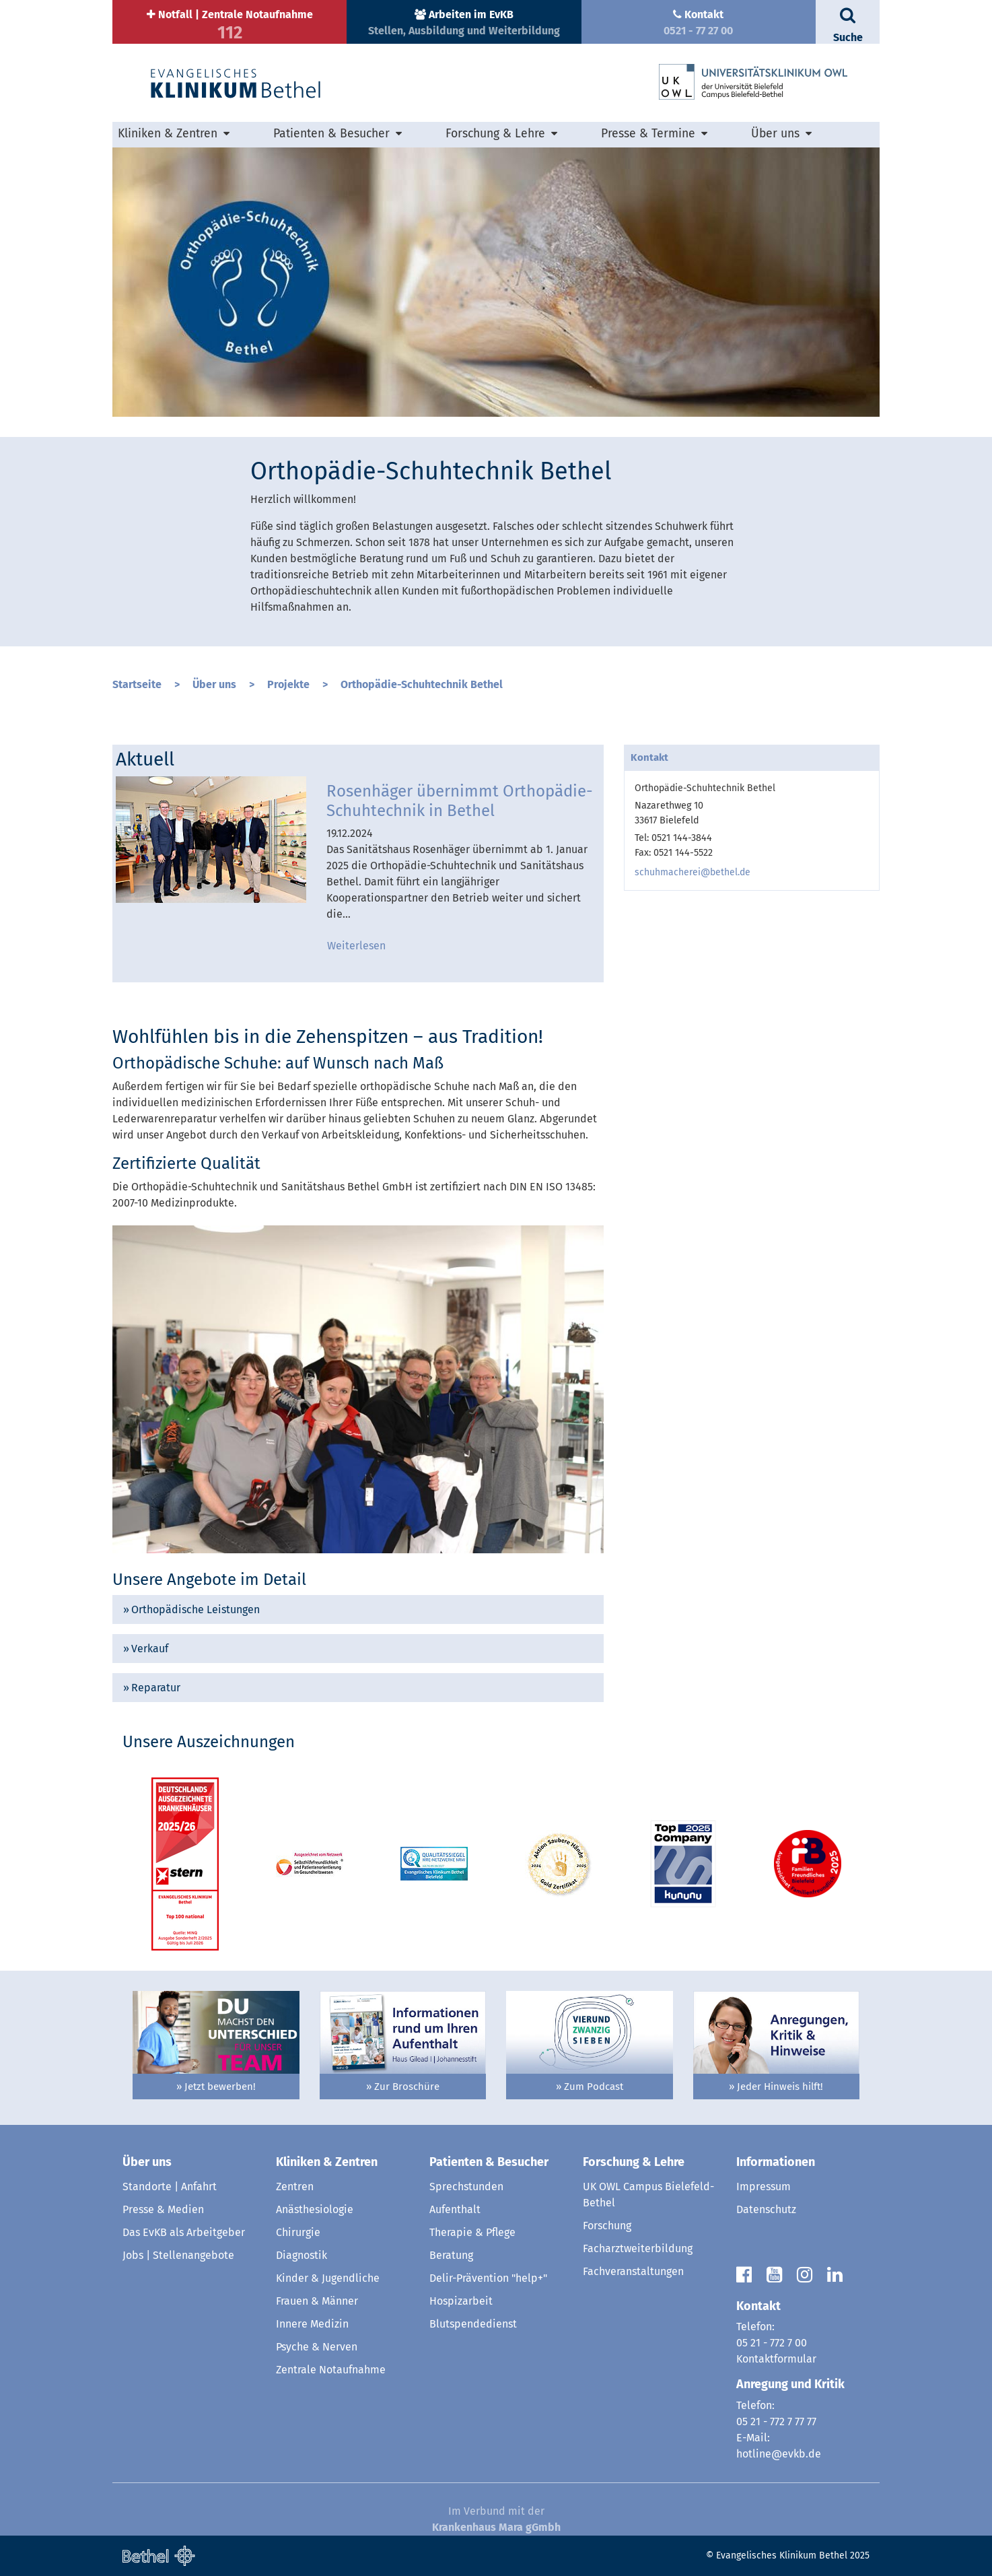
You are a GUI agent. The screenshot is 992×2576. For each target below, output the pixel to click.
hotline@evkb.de (778, 2453)
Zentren (295, 2186)
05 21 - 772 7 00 (771, 2342)
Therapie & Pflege (472, 2232)
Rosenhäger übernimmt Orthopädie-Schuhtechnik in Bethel (459, 801)
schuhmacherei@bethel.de (692, 872)
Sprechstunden (466, 2186)
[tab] (358, 1609)
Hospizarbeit (461, 2301)
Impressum (763, 2186)
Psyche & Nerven (316, 2346)
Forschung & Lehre (495, 134)
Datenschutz (766, 2209)
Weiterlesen (356, 945)
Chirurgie (298, 2232)
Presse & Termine (648, 134)
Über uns (775, 134)
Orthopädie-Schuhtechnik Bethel (422, 684)
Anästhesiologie (314, 2209)
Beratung (451, 2255)
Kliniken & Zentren (167, 134)
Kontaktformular (776, 2358)
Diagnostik (301, 2255)
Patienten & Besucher (331, 134)
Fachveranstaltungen (633, 2271)
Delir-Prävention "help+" (488, 2278)
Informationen (775, 2162)
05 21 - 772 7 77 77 (776, 2421)
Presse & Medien (163, 2209)
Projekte (288, 684)
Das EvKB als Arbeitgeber (183, 2232)
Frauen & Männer (317, 2301)
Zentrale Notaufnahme (331, 2369)
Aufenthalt (455, 2209)
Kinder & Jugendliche (328, 2278)
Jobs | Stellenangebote (178, 2255)
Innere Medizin (312, 2323)
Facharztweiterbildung (638, 2248)
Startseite (137, 684)
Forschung (607, 2225)
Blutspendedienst (473, 2323)
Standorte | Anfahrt (169, 2186)
